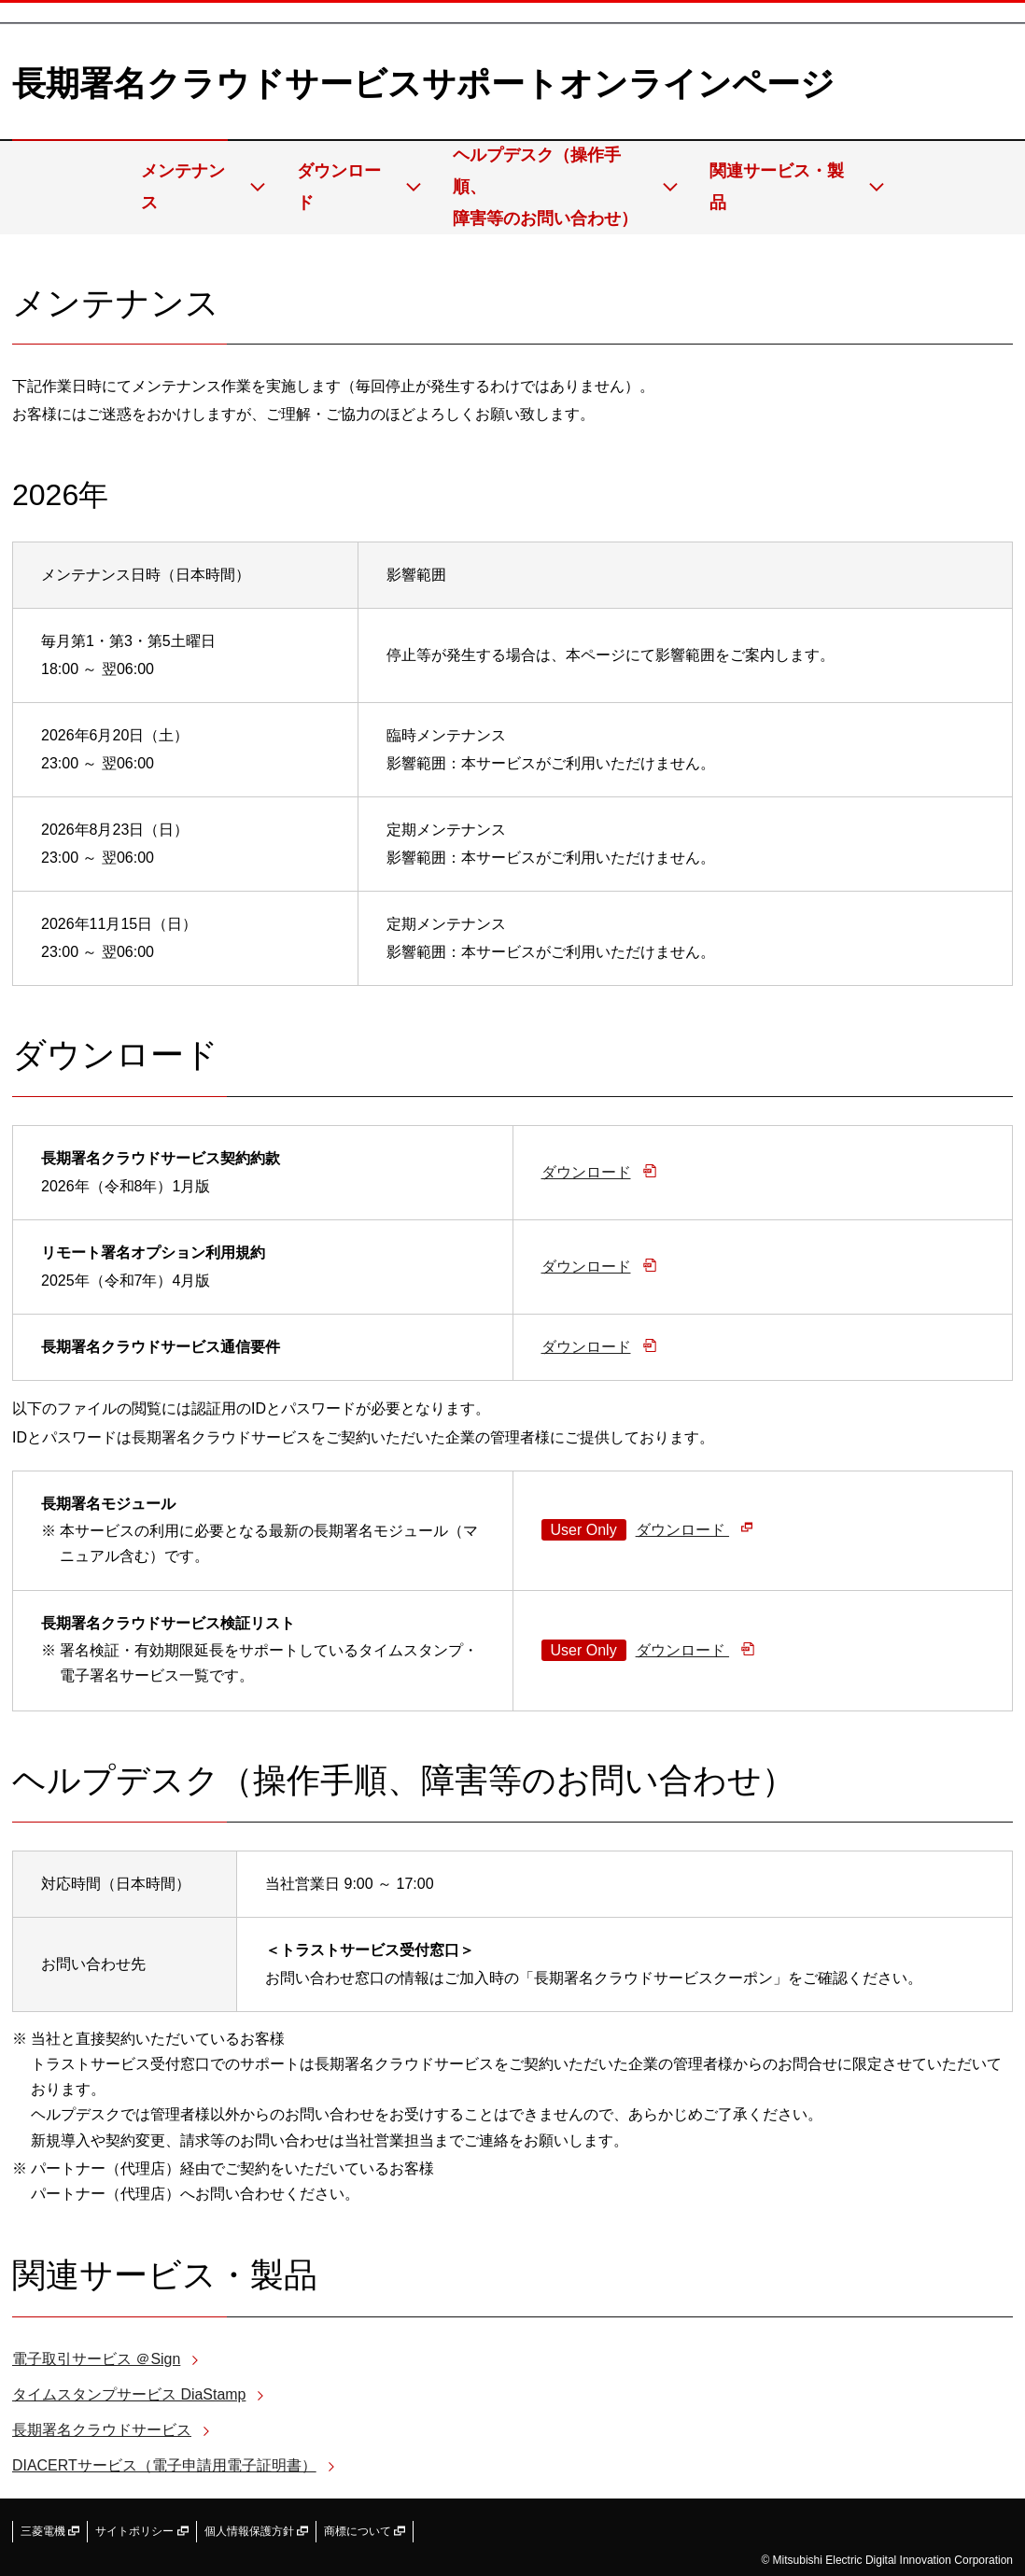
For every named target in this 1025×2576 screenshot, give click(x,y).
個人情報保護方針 (256, 2531)
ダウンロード (346, 186)
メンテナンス (189, 186)
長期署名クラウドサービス (101, 2430)
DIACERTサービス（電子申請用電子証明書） (164, 2465)
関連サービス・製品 (786, 186)
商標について (364, 2531)
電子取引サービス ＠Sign (96, 2359)
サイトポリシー (141, 2531)
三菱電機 (50, 2531)
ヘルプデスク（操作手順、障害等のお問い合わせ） (553, 187)
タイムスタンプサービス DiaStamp (129, 2394)
